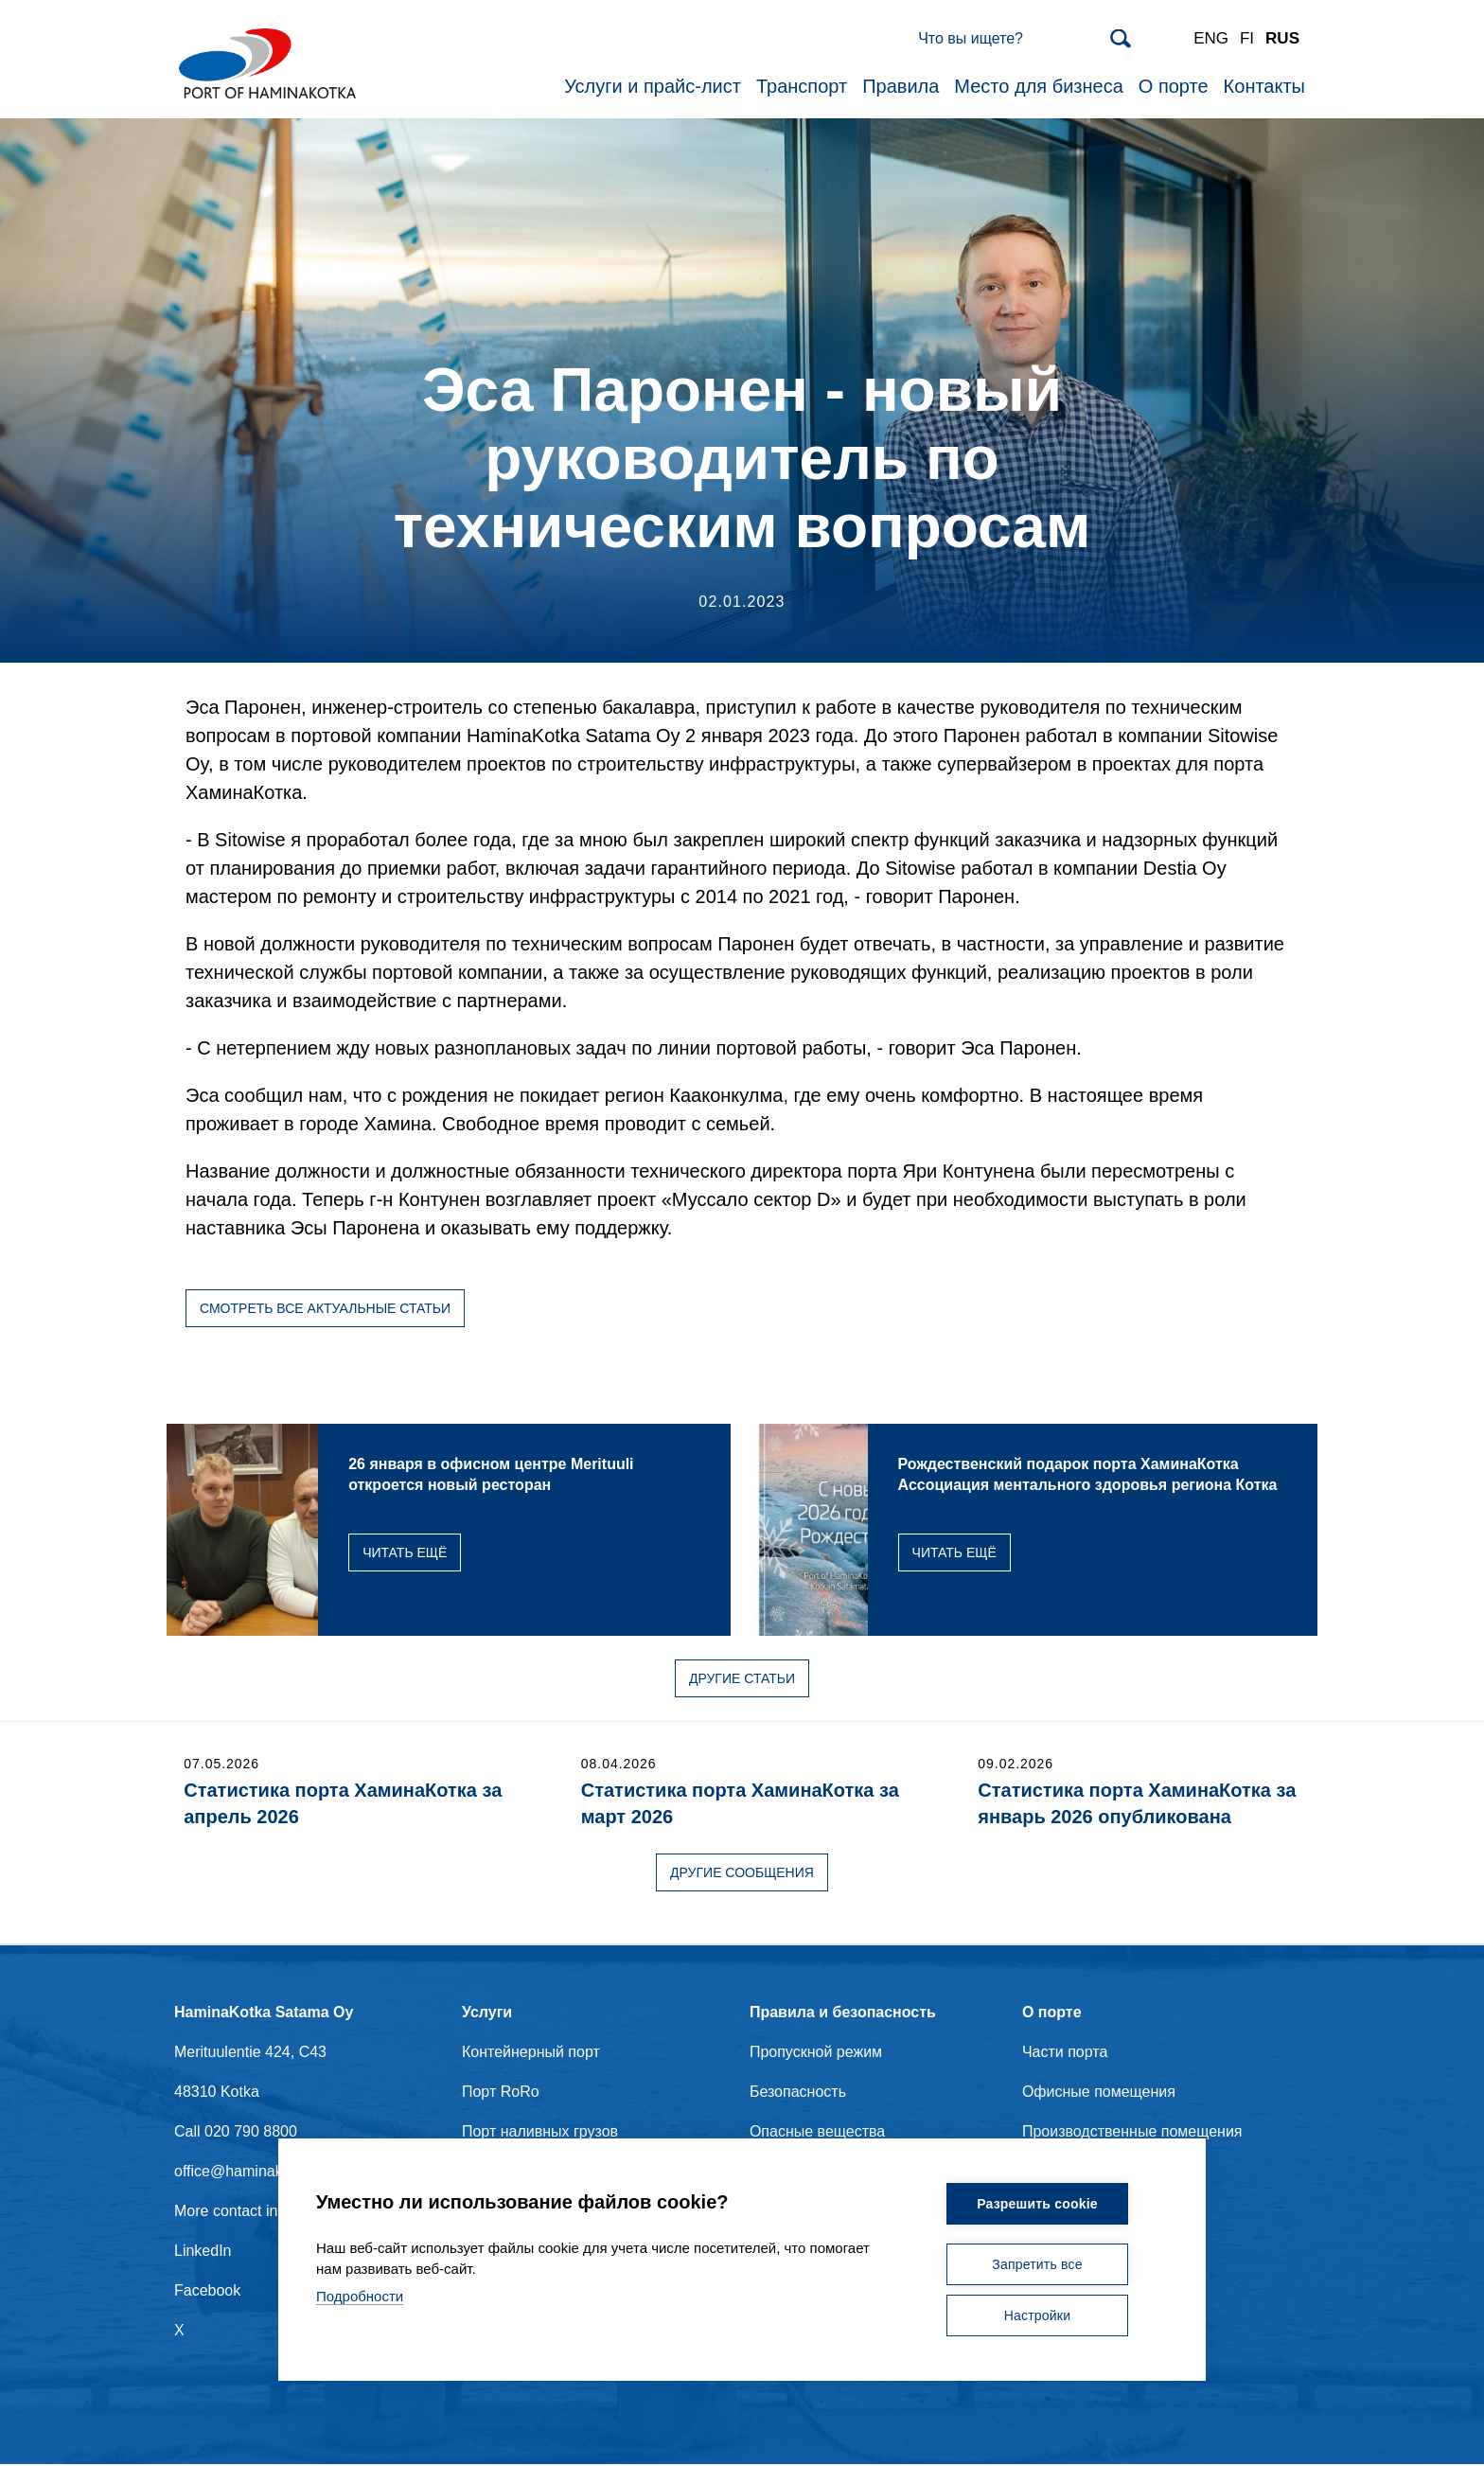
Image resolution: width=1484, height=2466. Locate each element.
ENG (1210, 39)
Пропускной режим (816, 2053)
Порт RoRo (500, 2093)
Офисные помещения (1098, 2093)
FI (1247, 39)
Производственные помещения (1132, 2132)
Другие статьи (742, 1679)
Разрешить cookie (1037, 2203)
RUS (1282, 39)
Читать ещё (465, 1553)
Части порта (1064, 2053)
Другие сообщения (742, 1873)
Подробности (359, 2296)
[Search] (1024, 40)
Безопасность (798, 2093)
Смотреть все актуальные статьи (325, 1309)
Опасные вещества (817, 2132)
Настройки (1037, 2315)
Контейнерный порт (531, 2053)
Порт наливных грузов (540, 2132)
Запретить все (1037, 2264)
